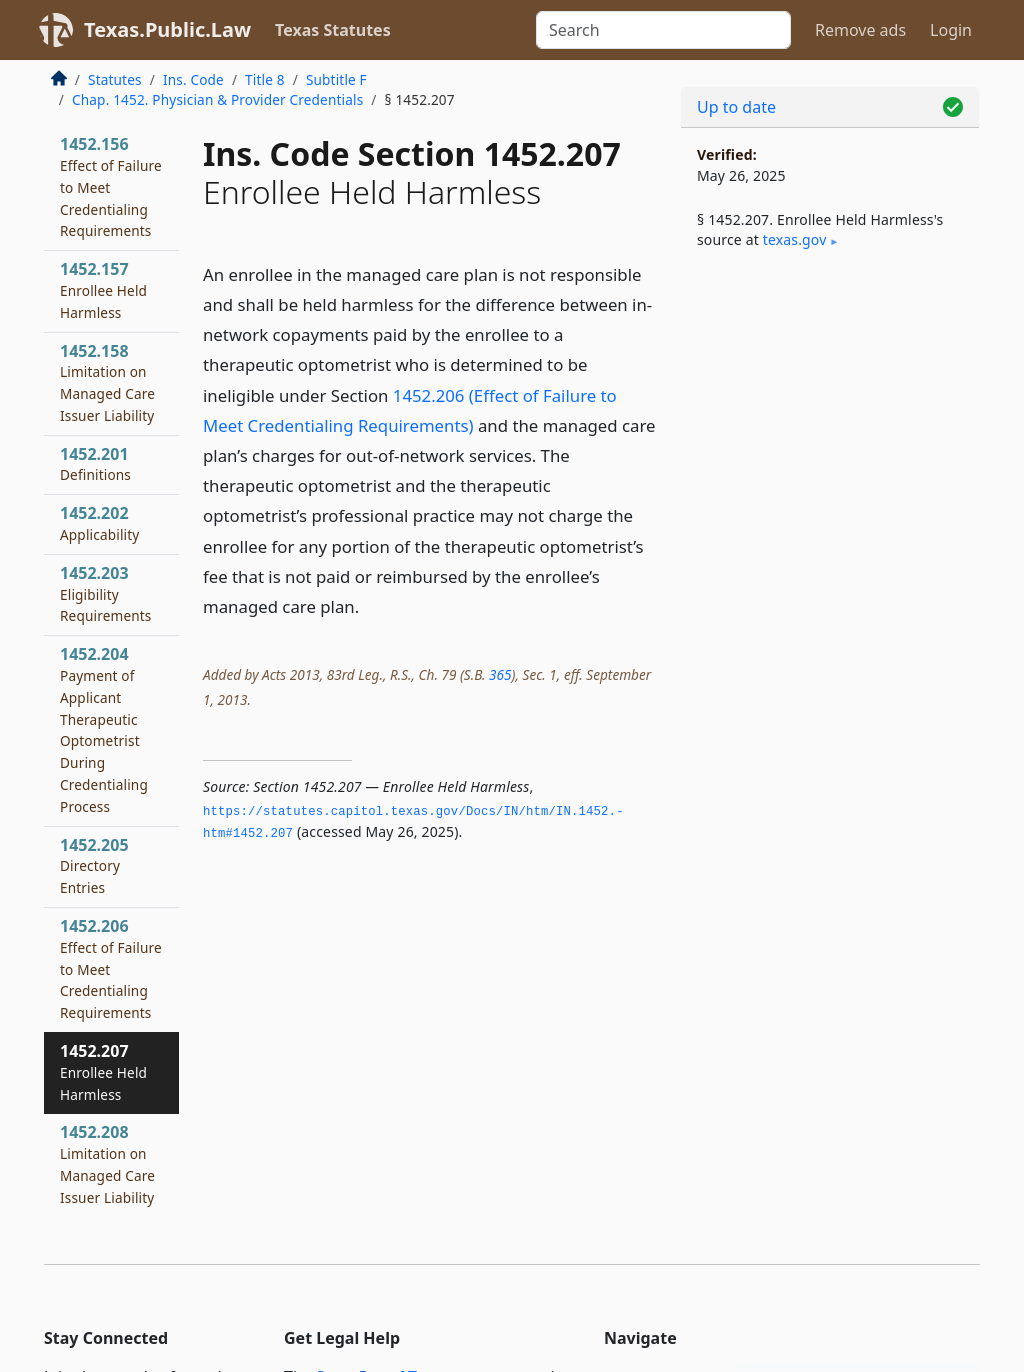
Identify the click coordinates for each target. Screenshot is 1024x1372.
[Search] (663, 30)
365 (500, 674)
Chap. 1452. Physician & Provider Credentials (217, 99)
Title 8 (265, 79)
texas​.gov (795, 239)
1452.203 (106, 594)
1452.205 (94, 866)
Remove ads (860, 30)
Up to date (736, 107)
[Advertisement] (830, 421)
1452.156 (111, 186)
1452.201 (95, 464)
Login (951, 30)
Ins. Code (193, 79)
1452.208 (107, 1163)
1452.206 (111, 968)
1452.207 (103, 1072)
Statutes (115, 79)
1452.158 (107, 382)
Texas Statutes (333, 30)
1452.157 (103, 290)
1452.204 (104, 729)
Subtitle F (336, 79)
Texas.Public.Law (167, 29)
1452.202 (99, 523)
